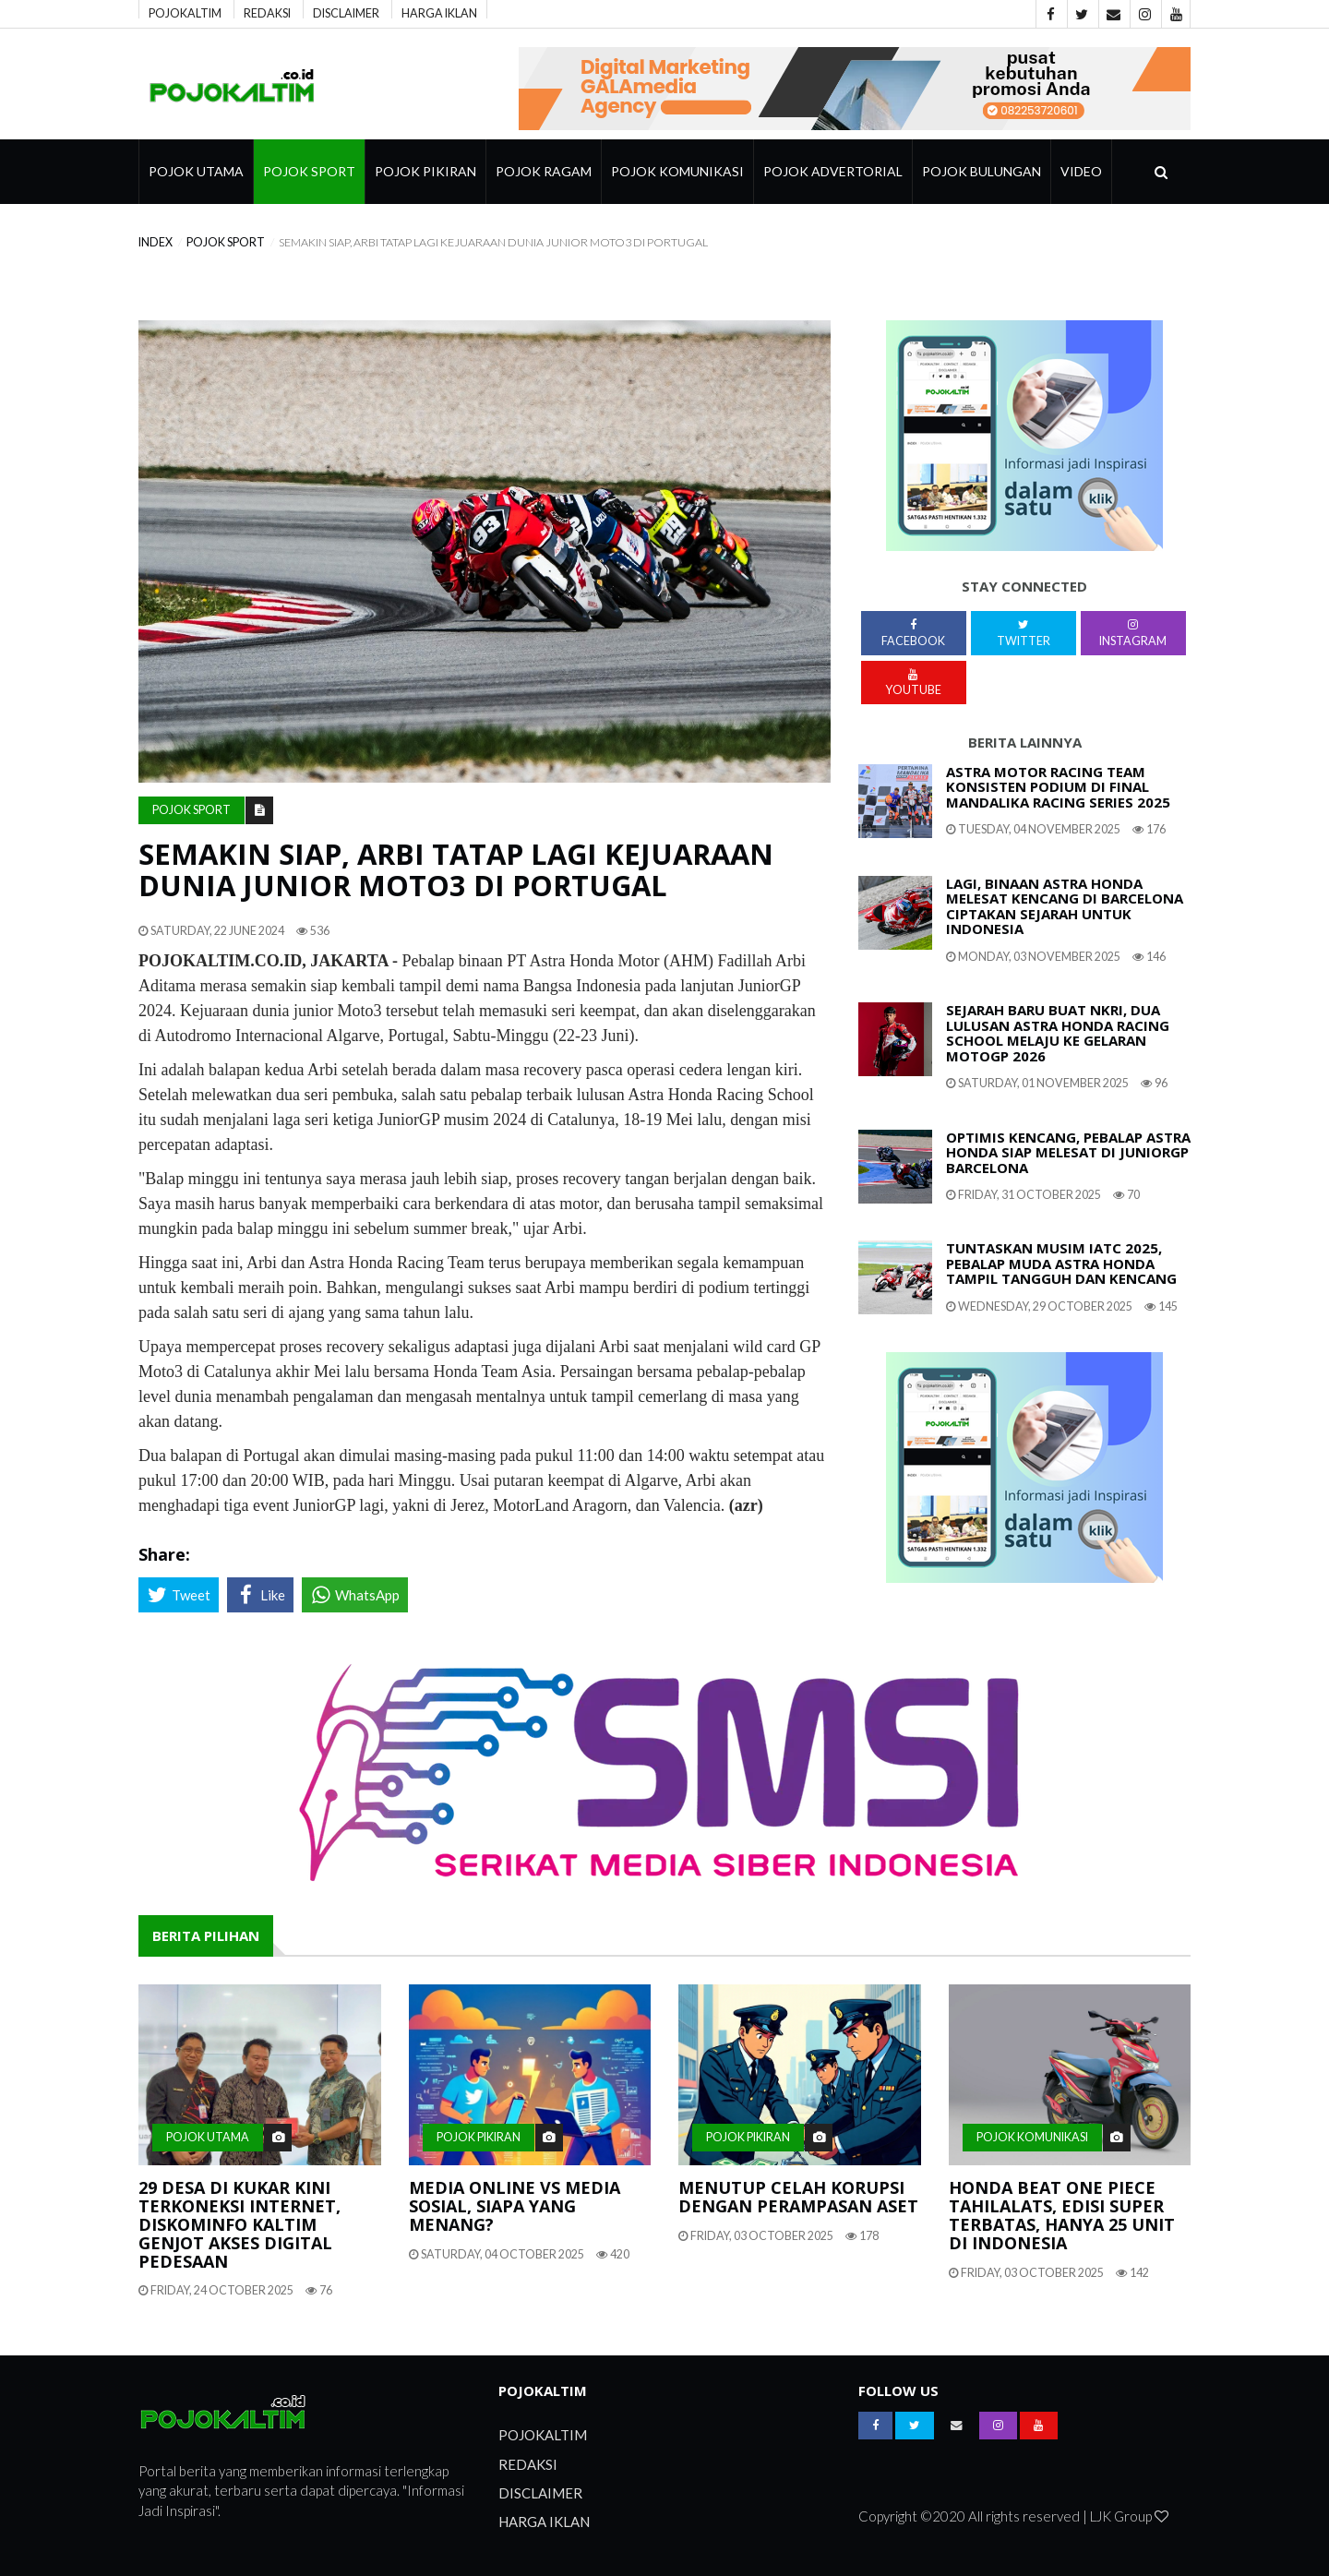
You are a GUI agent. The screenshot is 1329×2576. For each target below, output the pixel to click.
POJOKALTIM (185, 12)
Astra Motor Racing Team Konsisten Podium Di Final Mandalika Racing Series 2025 (1058, 786)
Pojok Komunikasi (677, 171)
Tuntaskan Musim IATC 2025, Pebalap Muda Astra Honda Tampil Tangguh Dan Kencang (1061, 1263)
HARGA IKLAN (439, 12)
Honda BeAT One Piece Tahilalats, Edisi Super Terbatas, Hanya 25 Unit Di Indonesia (1062, 2214)
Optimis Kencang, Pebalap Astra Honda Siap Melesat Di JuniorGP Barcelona (1068, 1152)
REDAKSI (267, 12)
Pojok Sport (309, 171)
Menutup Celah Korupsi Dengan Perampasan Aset (798, 2196)
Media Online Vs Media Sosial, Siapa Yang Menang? (514, 2205)
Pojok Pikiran (425, 171)
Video (1081, 171)
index (155, 242)
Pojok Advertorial (833, 171)
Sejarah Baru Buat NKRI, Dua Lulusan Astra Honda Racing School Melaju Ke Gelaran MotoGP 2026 (1057, 1032)
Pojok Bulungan (981, 171)
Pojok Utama (196, 171)
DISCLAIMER (346, 12)
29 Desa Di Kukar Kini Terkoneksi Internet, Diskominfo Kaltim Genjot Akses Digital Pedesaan (239, 2223)
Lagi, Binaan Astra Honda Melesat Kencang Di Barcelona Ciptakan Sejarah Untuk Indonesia (1064, 906)
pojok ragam (544, 171)
